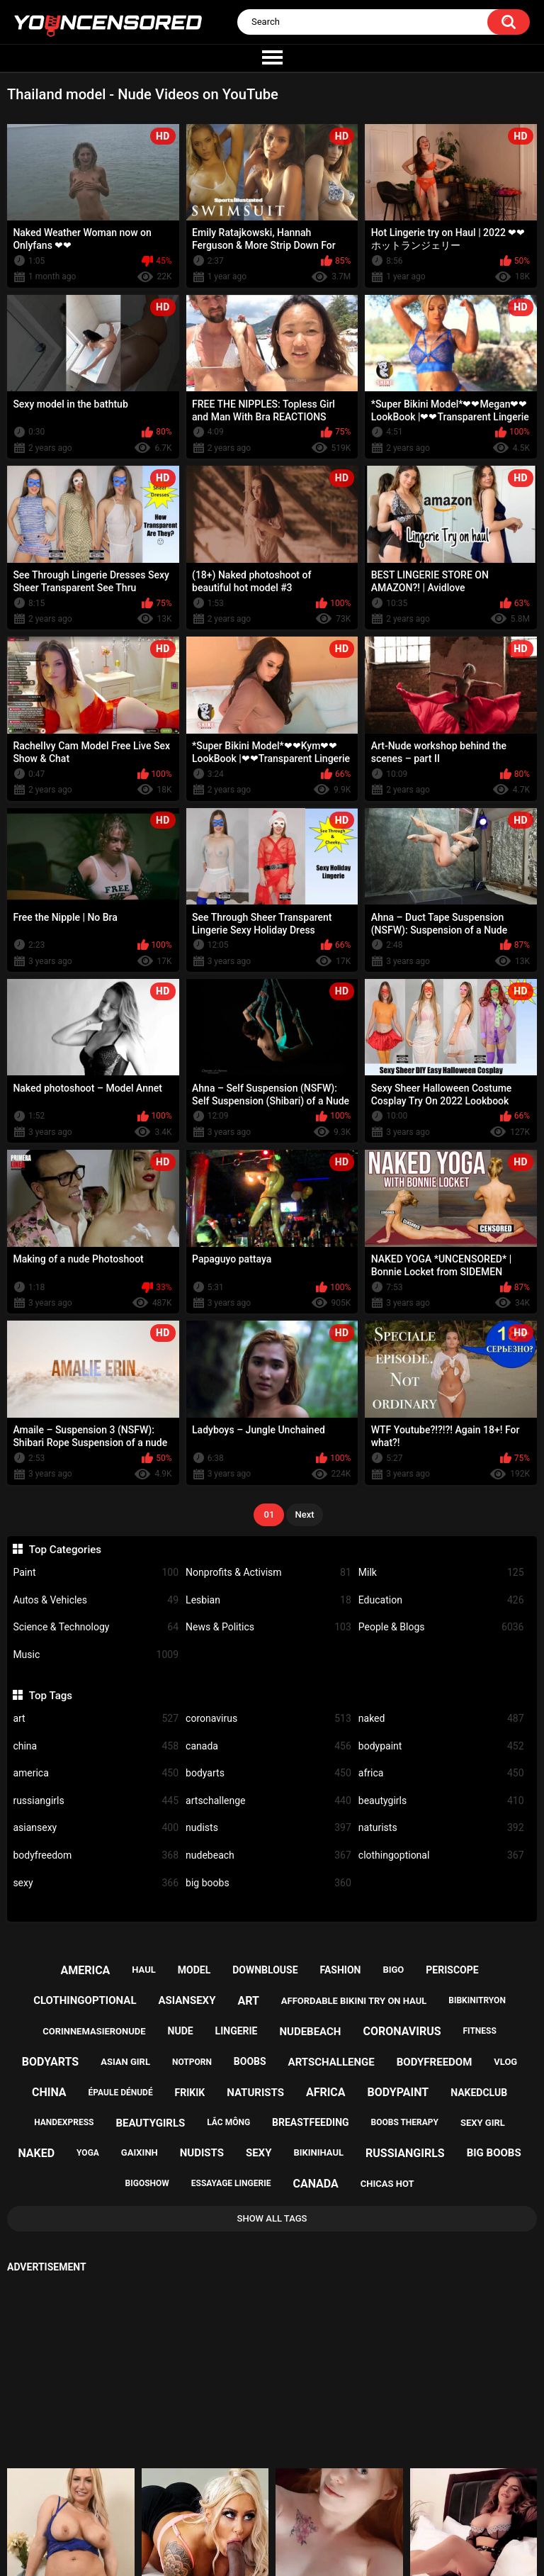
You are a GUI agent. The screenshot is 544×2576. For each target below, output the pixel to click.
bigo (393, 1969)
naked (441, 1719)
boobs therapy (405, 2122)
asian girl (125, 2061)
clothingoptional (441, 1855)
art (95, 1719)
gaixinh (139, 2152)
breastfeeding (310, 2122)
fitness (480, 2031)
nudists (268, 1828)
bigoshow (147, 2183)
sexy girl (482, 2122)
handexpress (64, 2122)
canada (268, 1746)
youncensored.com (257, 2552)
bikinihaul (318, 2152)
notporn (192, 2062)
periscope (452, 1970)
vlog (505, 2061)
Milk (441, 1573)
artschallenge (268, 1801)
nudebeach (268, 1855)
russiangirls (95, 1801)
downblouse (265, 1970)
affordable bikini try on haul (354, 2000)
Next (304, 1514)
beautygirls (441, 1801)
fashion (340, 1970)
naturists (441, 1828)
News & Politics (268, 1627)
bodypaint (441, 1746)
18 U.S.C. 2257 (337, 2516)
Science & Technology (95, 1627)
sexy (95, 1883)
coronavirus (268, 1719)
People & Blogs (441, 1627)
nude (180, 2031)
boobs (250, 2061)
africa (441, 1773)
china (95, 1746)
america (95, 1773)
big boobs (268, 1883)
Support (254, 2516)
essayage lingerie (231, 2183)
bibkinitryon (477, 2000)
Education (441, 1600)
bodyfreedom (95, 1855)
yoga (87, 2153)
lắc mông (228, 2122)
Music (95, 1655)
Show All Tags (272, 2218)
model (194, 1970)
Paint (95, 1573)
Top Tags (50, 1695)
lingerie (236, 2031)
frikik (190, 2092)
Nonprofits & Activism (268, 1573)
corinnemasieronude (93, 2031)
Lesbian (268, 1600)
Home (190, 2516)
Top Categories (65, 1549)
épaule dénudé (121, 2093)
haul (144, 1969)
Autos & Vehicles (95, 1600)
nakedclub (478, 2092)
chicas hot (387, 2183)
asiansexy (95, 1828)
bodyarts (268, 1773)
